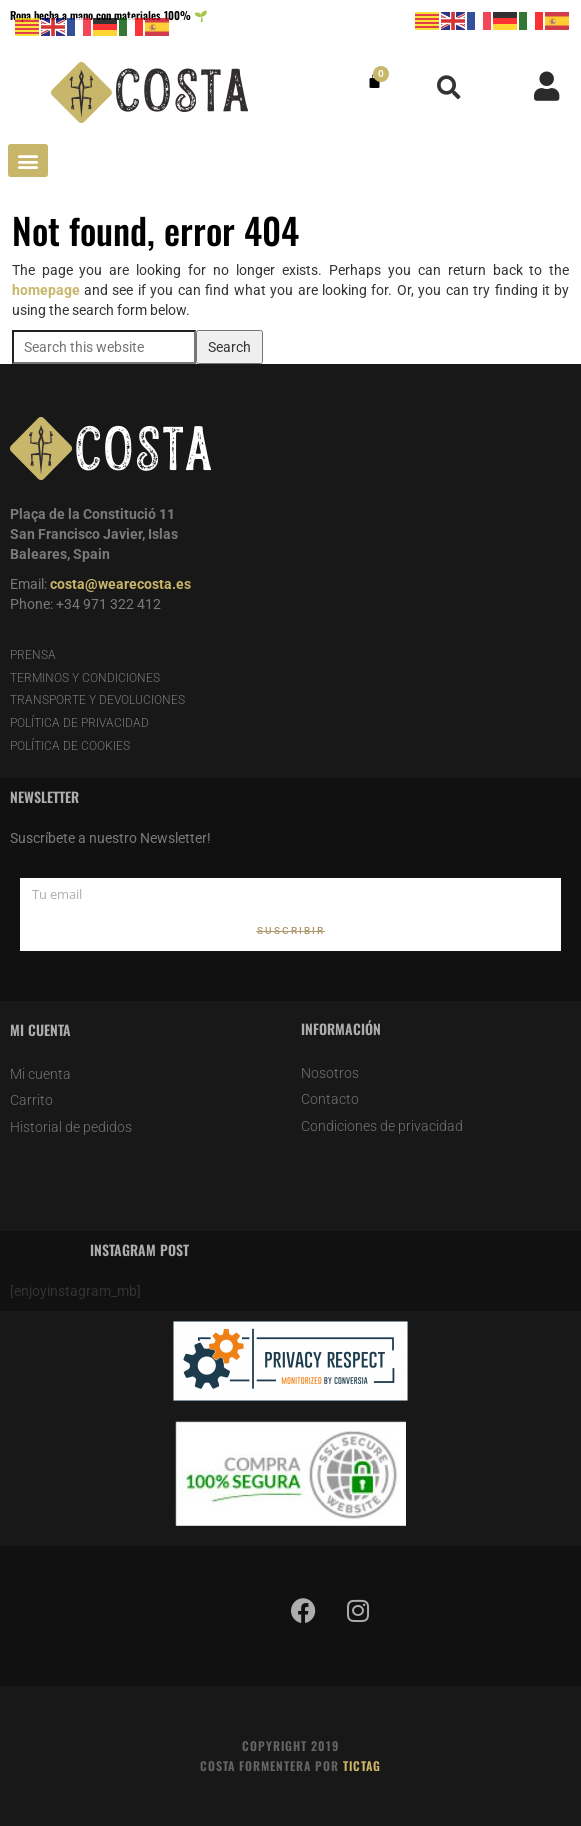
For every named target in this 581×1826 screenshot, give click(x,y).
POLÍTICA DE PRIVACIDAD (79, 723)
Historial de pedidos (71, 1127)
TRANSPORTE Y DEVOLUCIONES (97, 700)
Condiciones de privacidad (382, 1126)
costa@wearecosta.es (120, 584)
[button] (449, 87)
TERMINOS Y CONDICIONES (85, 678)
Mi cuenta (40, 1074)
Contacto (330, 1099)
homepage (46, 290)
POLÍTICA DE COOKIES (70, 746)
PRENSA (33, 655)
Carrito (31, 1100)
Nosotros (330, 1073)
